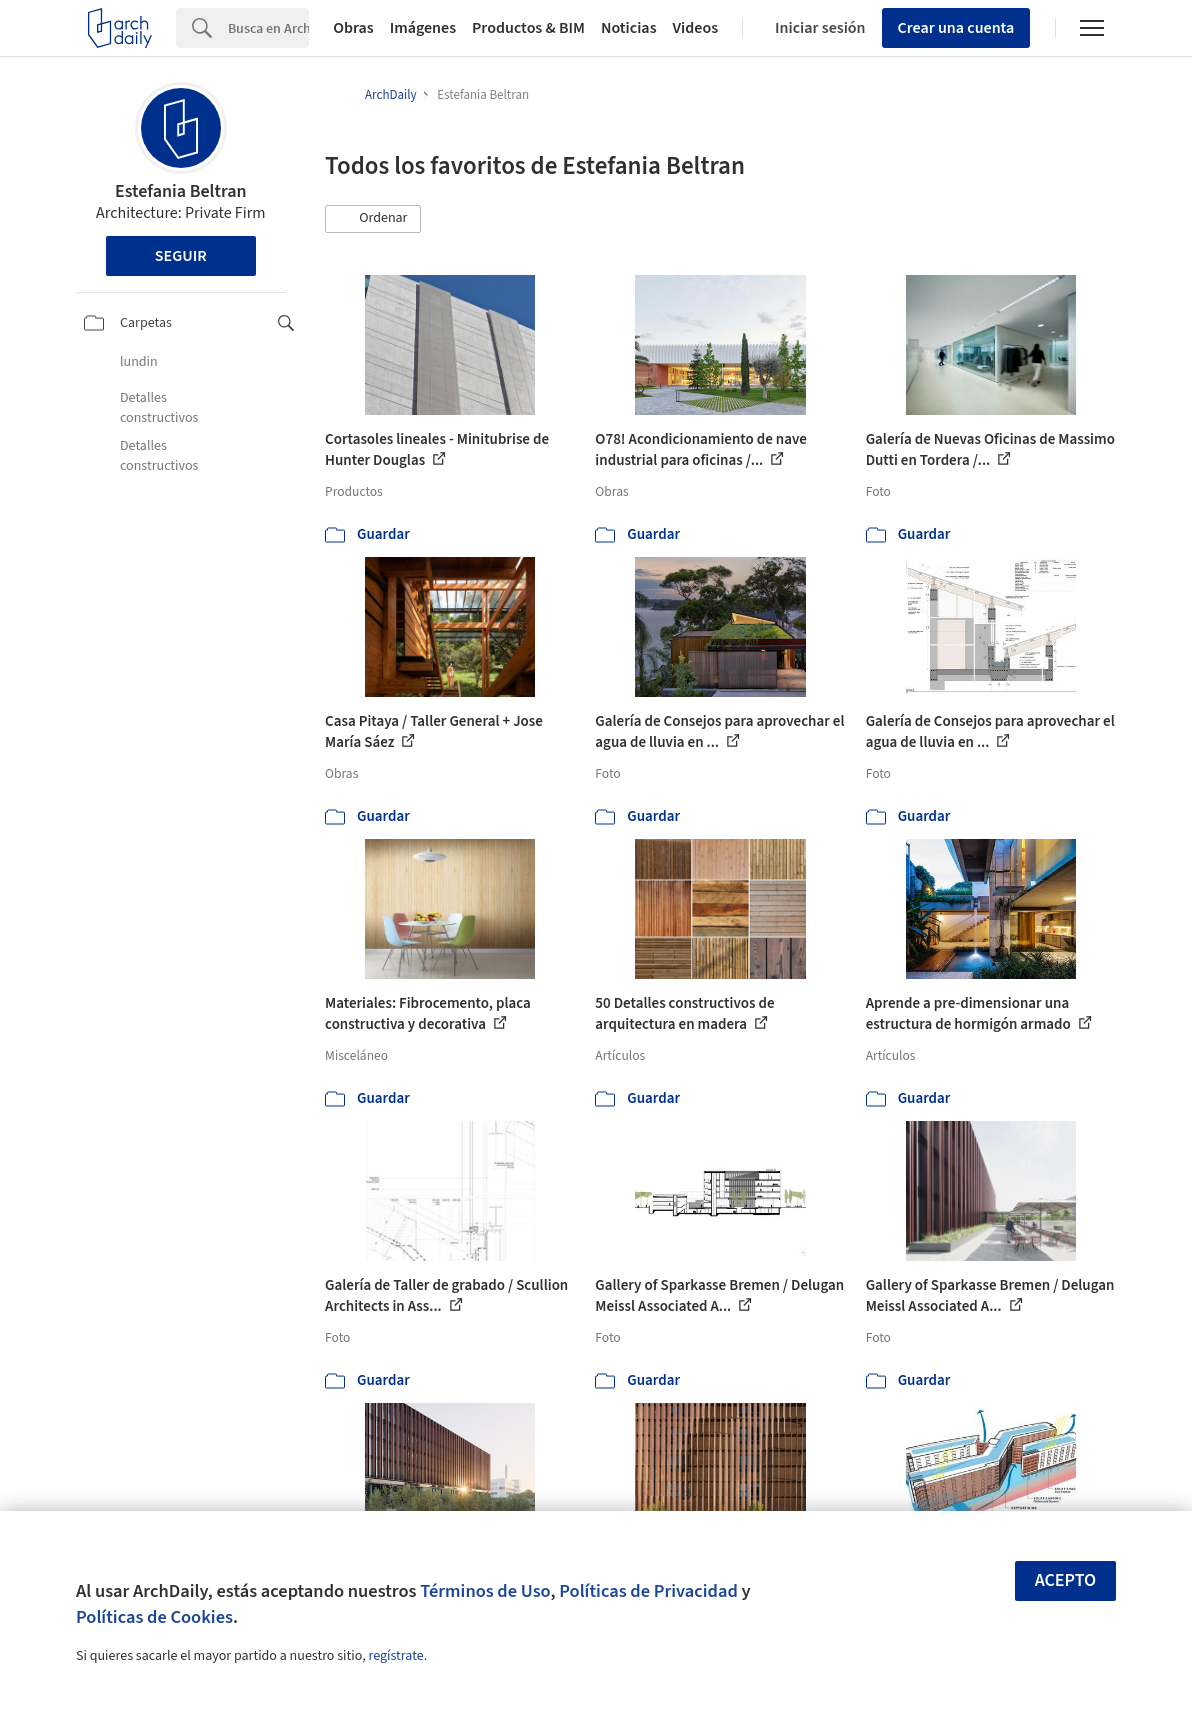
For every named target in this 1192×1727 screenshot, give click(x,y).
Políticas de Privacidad (648, 1591)
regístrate (395, 1656)
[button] (373, 219)
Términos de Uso (485, 1591)
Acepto (1066, 1580)
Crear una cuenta (956, 28)
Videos (696, 28)
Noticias (629, 28)
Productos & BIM (528, 28)
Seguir (181, 256)
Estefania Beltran (181, 191)
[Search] (268, 28)
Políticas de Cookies (154, 1617)
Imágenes (423, 28)
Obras (353, 28)
